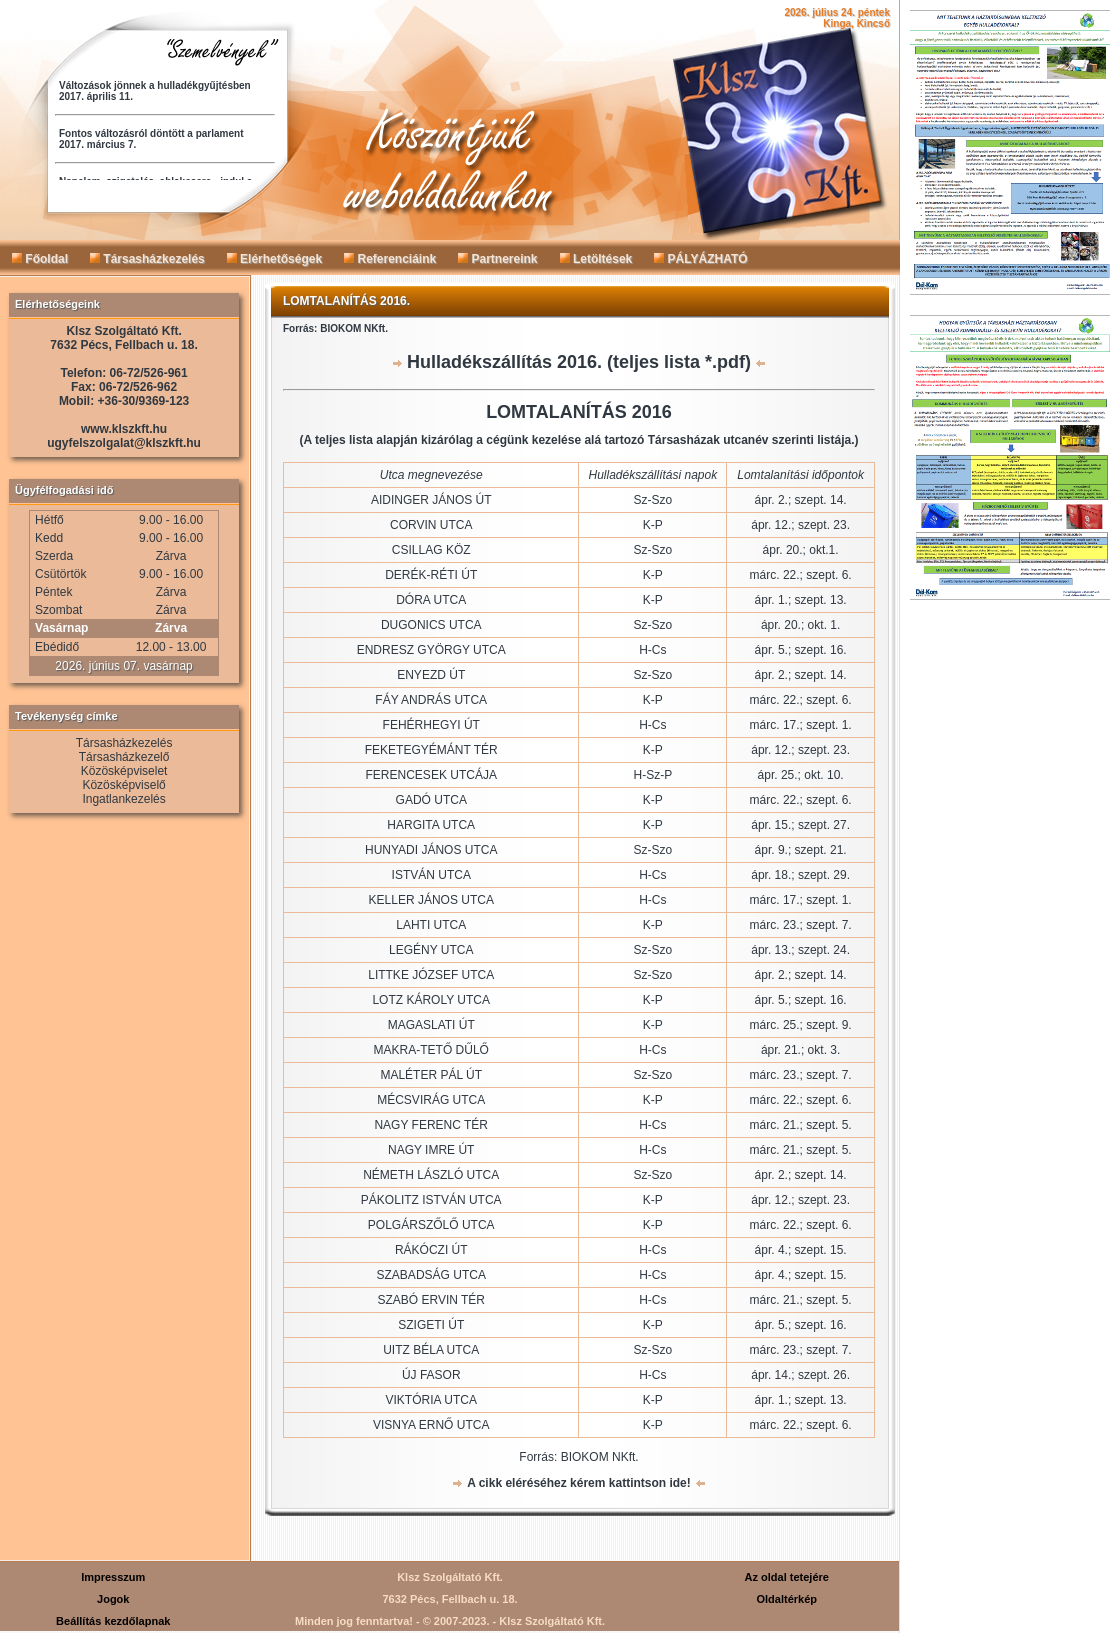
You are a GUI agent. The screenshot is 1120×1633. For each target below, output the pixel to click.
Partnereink (497, 259)
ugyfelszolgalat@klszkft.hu (124, 443)
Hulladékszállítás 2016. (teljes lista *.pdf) (579, 362)
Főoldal (40, 259)
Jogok (113, 1599)
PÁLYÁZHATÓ (700, 259)
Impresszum (113, 1577)
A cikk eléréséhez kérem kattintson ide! (579, 1483)
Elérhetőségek (274, 259)
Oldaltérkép (786, 1599)
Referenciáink (390, 259)
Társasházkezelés (147, 259)
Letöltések (596, 259)
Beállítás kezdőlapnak (113, 1621)
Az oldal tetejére (787, 1577)
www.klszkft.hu (124, 429)
